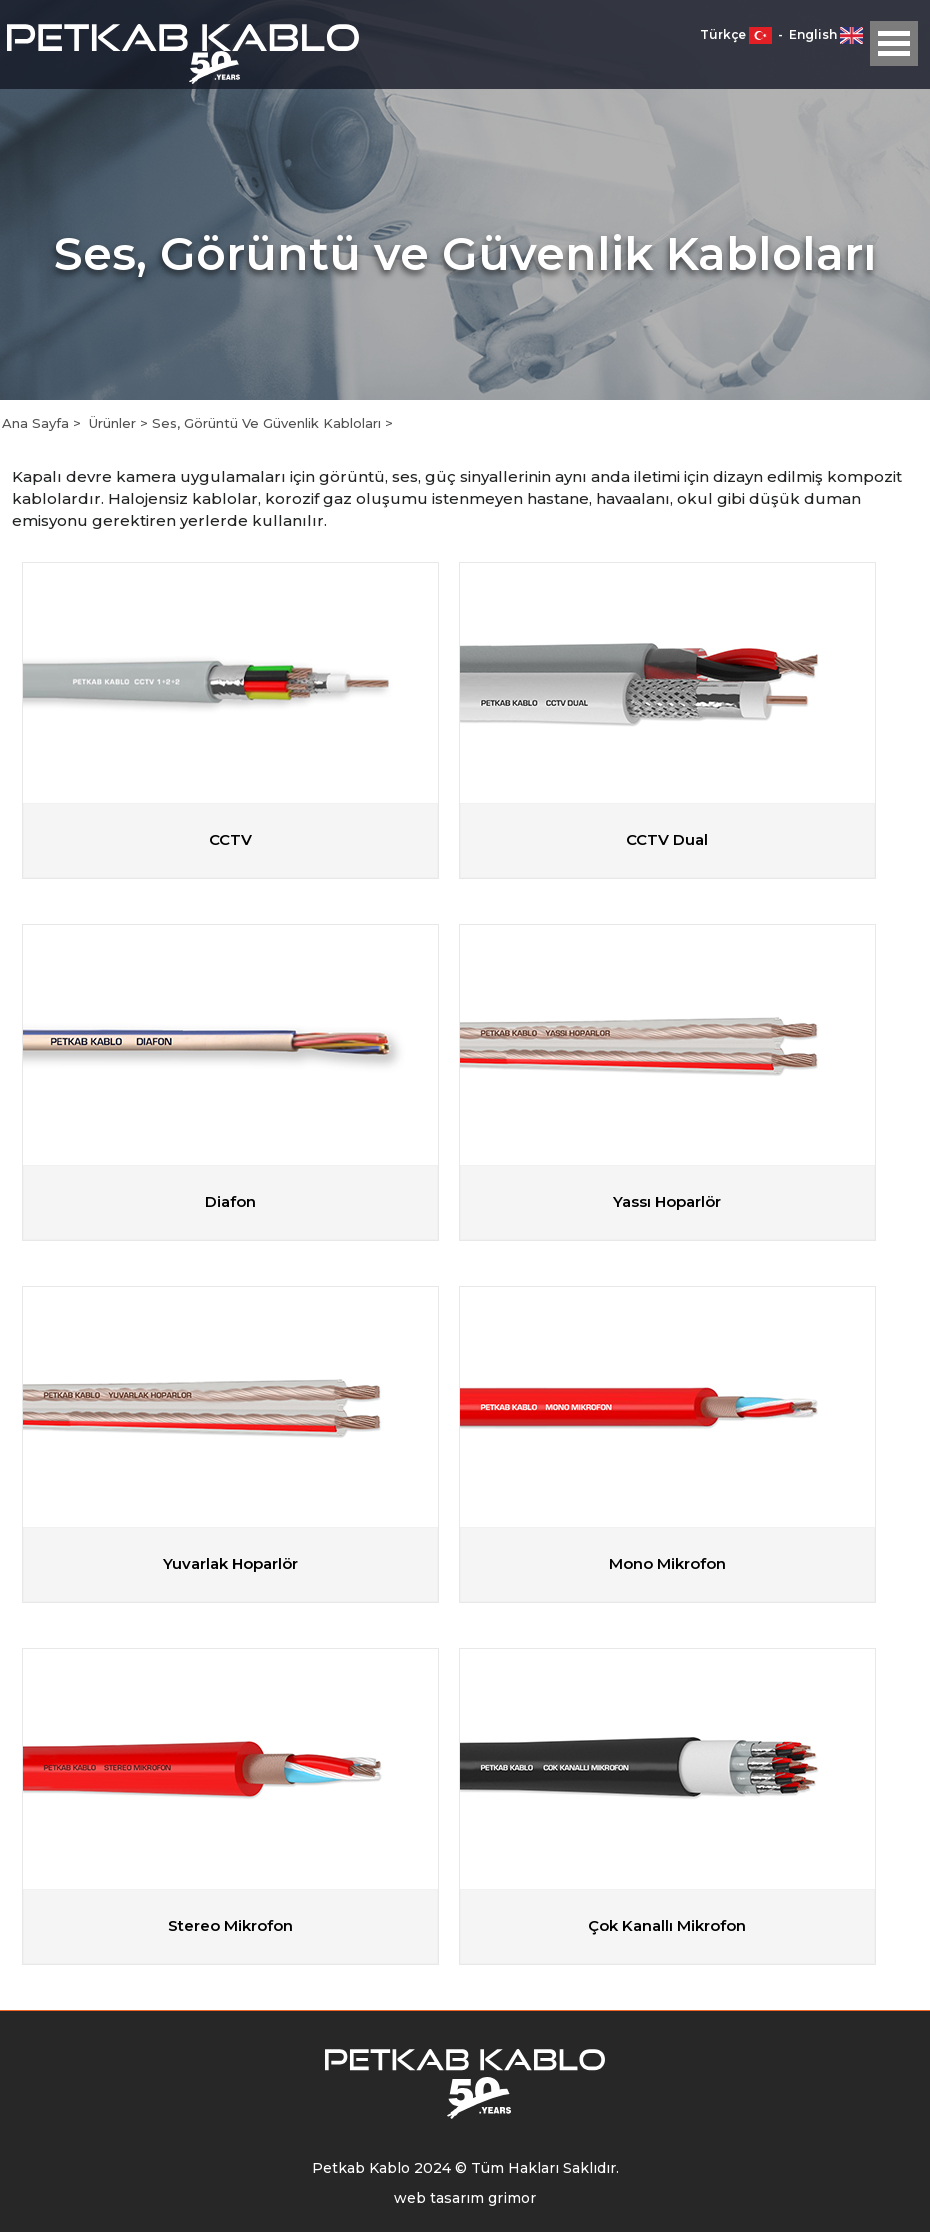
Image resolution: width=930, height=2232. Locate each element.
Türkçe (737, 34)
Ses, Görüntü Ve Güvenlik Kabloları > (272, 423)
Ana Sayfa (37, 423)
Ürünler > (120, 423)
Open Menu (894, 43)
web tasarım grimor (465, 2198)
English (826, 34)
